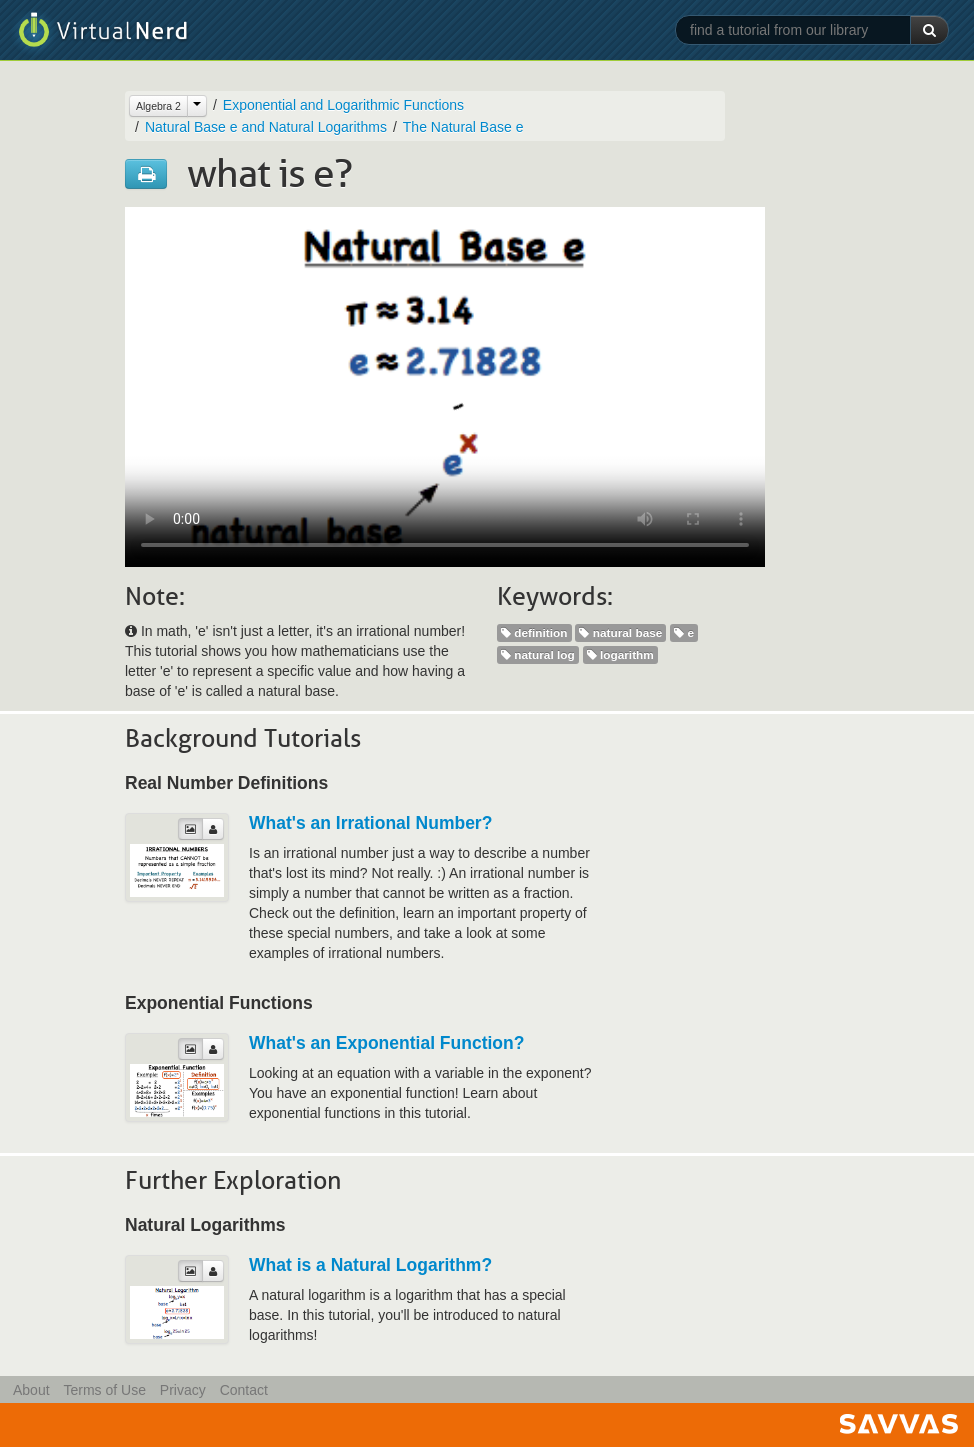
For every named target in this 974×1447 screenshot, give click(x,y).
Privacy (183, 1390)
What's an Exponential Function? (386, 1043)
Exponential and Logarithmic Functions (343, 105)
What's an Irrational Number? (370, 823)
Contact (244, 1390)
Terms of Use (104, 1390)
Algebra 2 (158, 106)
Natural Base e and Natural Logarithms (266, 127)
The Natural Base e (463, 127)
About (31, 1390)
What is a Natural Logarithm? (370, 1265)
